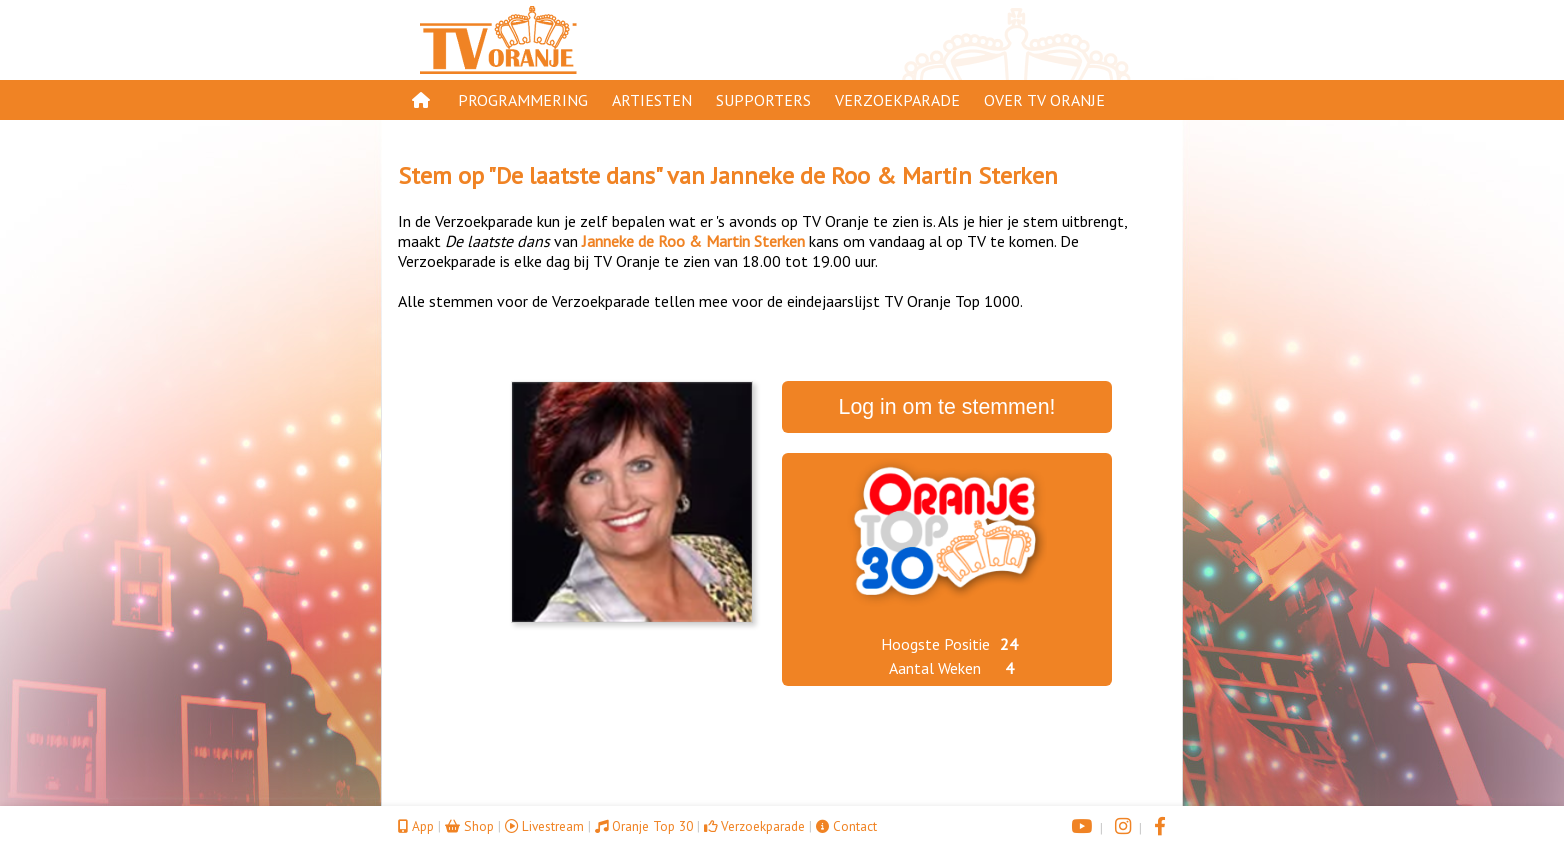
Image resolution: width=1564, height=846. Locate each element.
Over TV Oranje (1044, 100)
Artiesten (652, 100)
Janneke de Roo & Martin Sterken (884, 175)
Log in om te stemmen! (947, 407)
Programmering (523, 100)
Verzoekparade (897, 100)
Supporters (763, 100)
